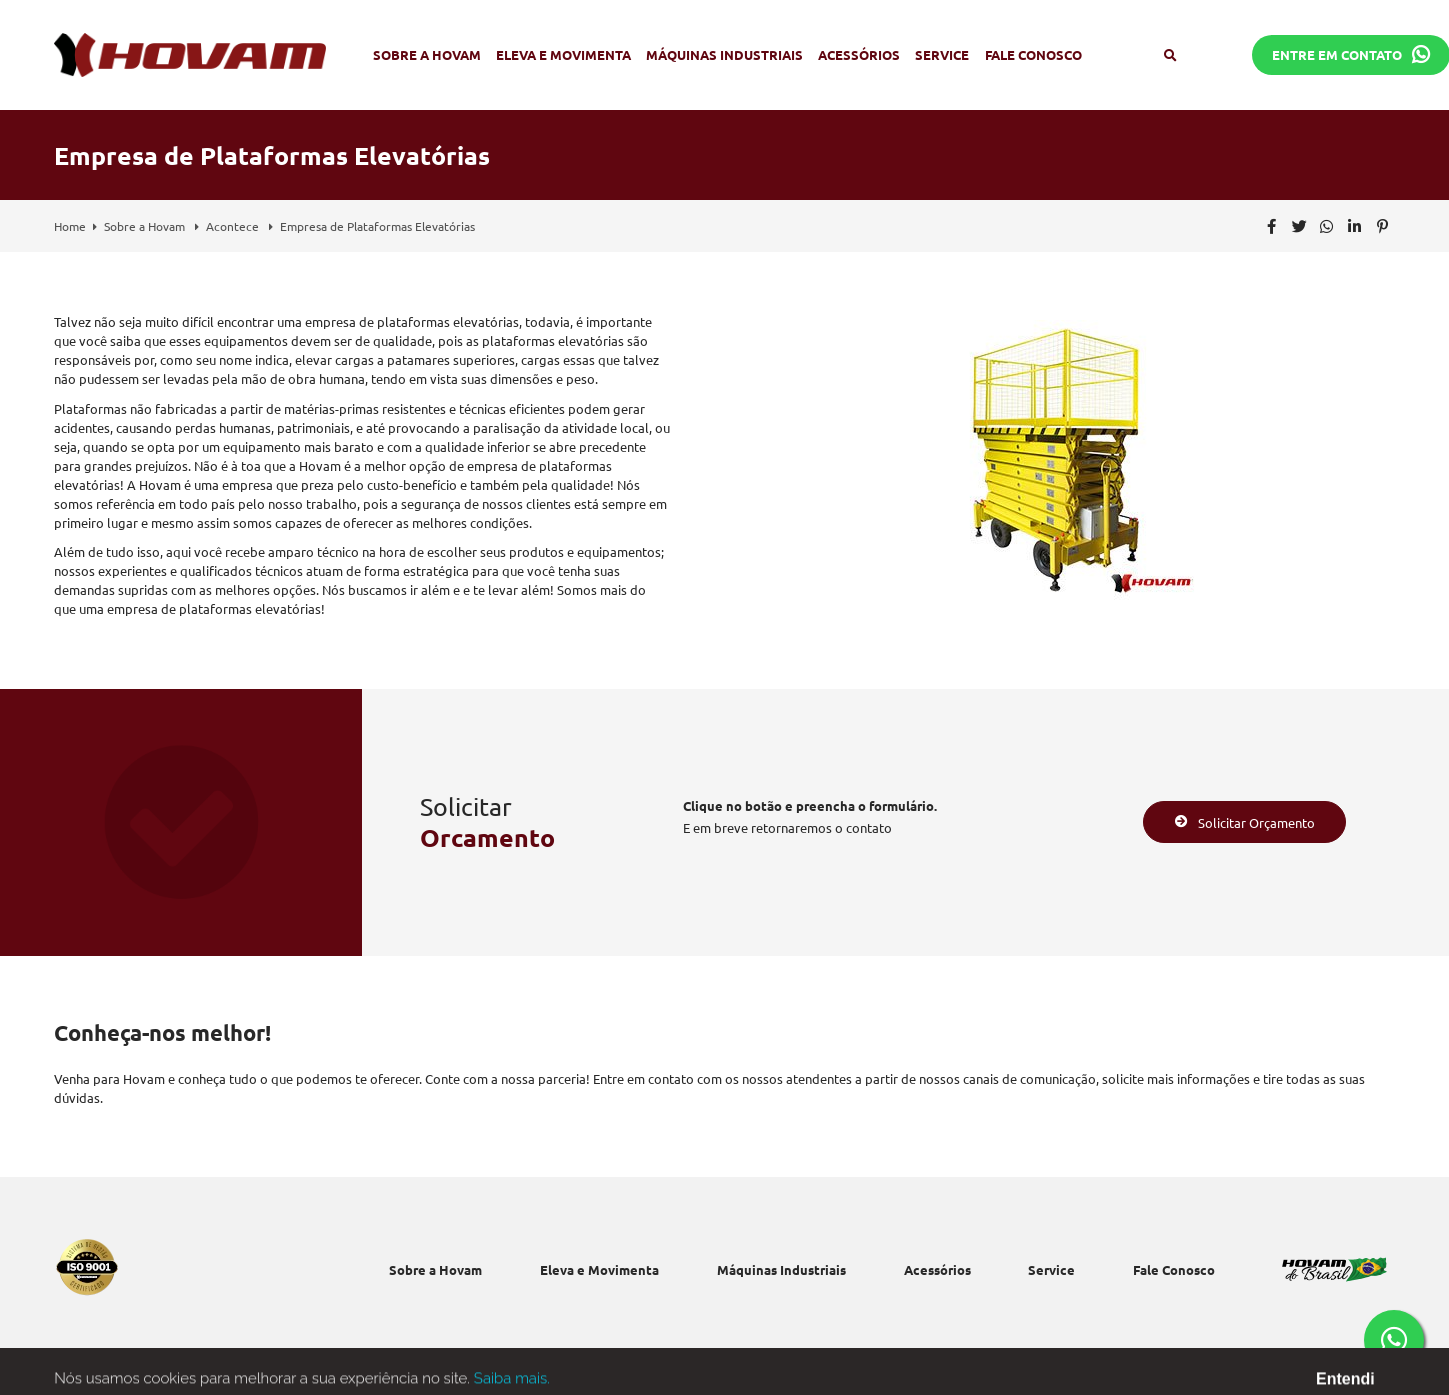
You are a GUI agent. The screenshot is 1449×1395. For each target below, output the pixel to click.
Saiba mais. (512, 1385)
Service (942, 54)
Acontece (234, 226)
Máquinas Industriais (724, 54)
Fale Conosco (1033, 54)
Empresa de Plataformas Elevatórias (377, 226)
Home (70, 226)
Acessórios (859, 54)
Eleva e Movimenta (563, 54)
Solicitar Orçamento (1245, 822)
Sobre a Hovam (427, 54)
